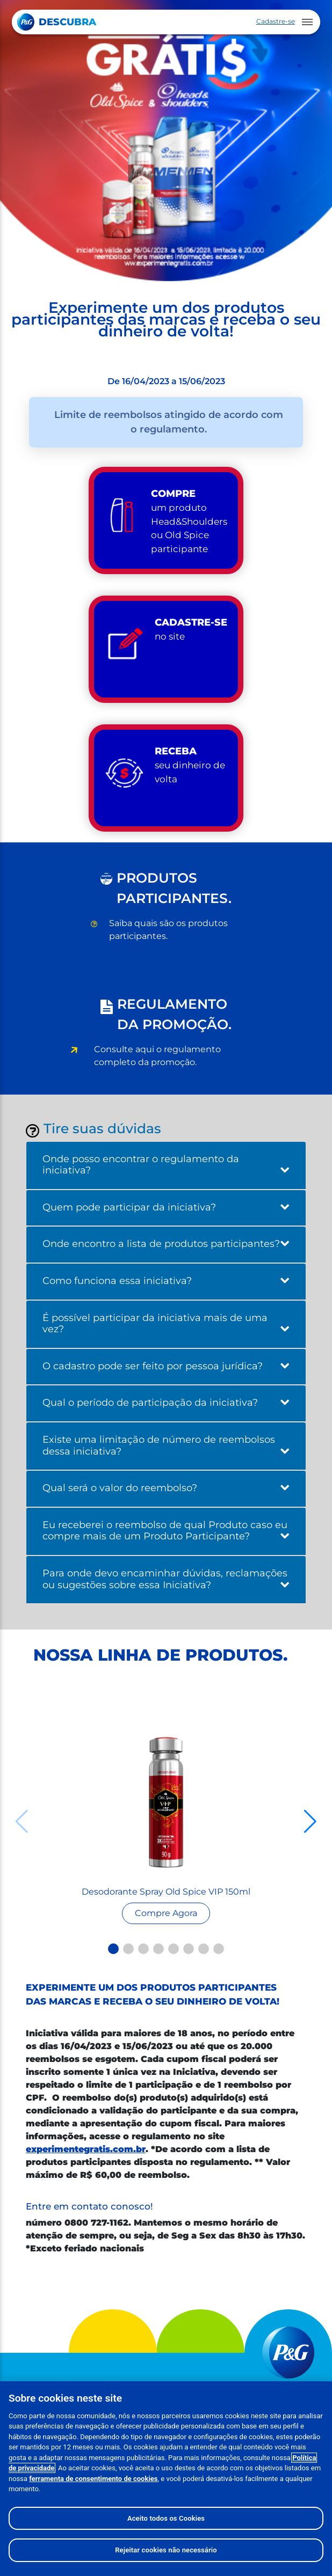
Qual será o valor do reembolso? (166, 1488)
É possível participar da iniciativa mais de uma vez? (166, 1323)
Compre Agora (166, 1913)
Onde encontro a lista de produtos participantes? (166, 1244)
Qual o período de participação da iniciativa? (166, 1402)
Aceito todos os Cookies (166, 2518)
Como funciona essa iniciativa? (166, 1281)
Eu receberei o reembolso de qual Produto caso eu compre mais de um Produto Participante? (166, 1531)
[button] (113, 1948)
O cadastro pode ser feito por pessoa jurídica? (166, 1366)
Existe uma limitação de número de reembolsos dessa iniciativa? (166, 1445)
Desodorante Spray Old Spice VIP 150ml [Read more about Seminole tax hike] (166, 1892)
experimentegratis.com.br (86, 2149)
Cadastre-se (275, 21)
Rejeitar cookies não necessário (166, 2550)
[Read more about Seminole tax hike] (166, 1802)
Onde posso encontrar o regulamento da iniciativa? (166, 1165)
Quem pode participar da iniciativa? (166, 1207)
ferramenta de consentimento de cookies (93, 2479)
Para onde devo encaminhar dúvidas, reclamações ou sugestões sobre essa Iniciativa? (166, 1579)
